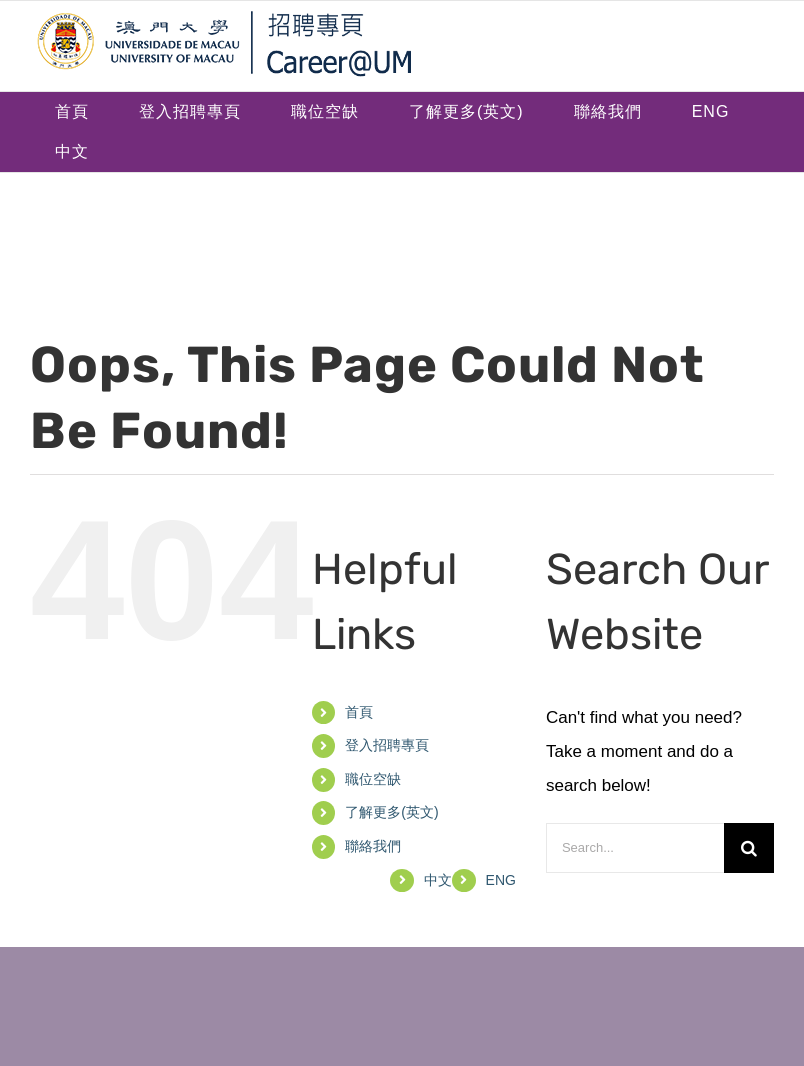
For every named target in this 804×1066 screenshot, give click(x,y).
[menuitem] (711, 112)
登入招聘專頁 (387, 745)
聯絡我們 (373, 846)
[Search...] (635, 848)
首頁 (359, 712)
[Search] (749, 848)
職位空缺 (373, 779)
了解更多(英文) (391, 812)
